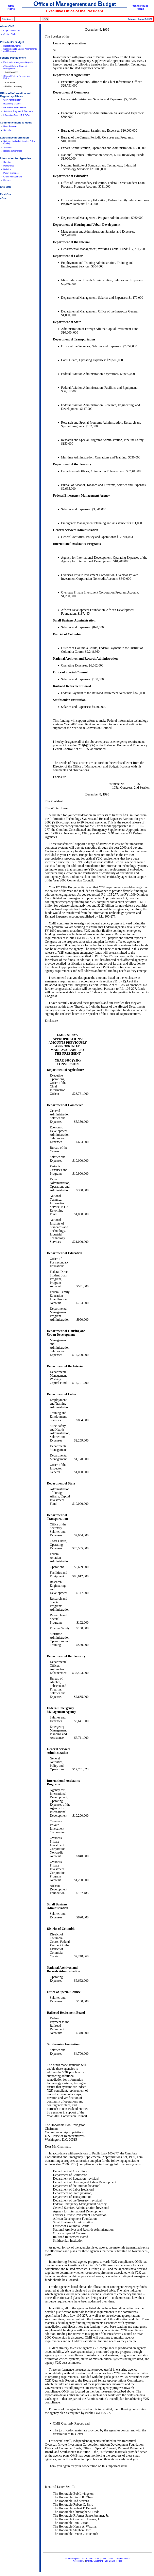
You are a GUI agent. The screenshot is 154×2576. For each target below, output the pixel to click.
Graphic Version (123, 2559)
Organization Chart (11, 30)
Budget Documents (12, 46)
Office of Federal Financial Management (15, 67)
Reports (7, 180)
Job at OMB (87, 2559)
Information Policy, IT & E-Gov (17, 115)
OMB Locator (108, 2559)
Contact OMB (9, 34)
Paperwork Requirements (14, 107)
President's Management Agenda (18, 62)
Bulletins (7, 169)
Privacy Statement (94, 2561)
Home (11, 8)
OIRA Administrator (12, 100)
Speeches (7, 130)
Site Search (110, 2561)
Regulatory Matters (11, 104)
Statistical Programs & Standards (18, 111)
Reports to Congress (12, 151)
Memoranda (8, 166)
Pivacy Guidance (11, 173)
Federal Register (72, 2559)
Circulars (7, 162)
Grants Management (12, 177)
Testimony (8, 147)
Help (120, 2561)
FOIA (97, 2559)
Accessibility (78, 2561)
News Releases (10, 126)
